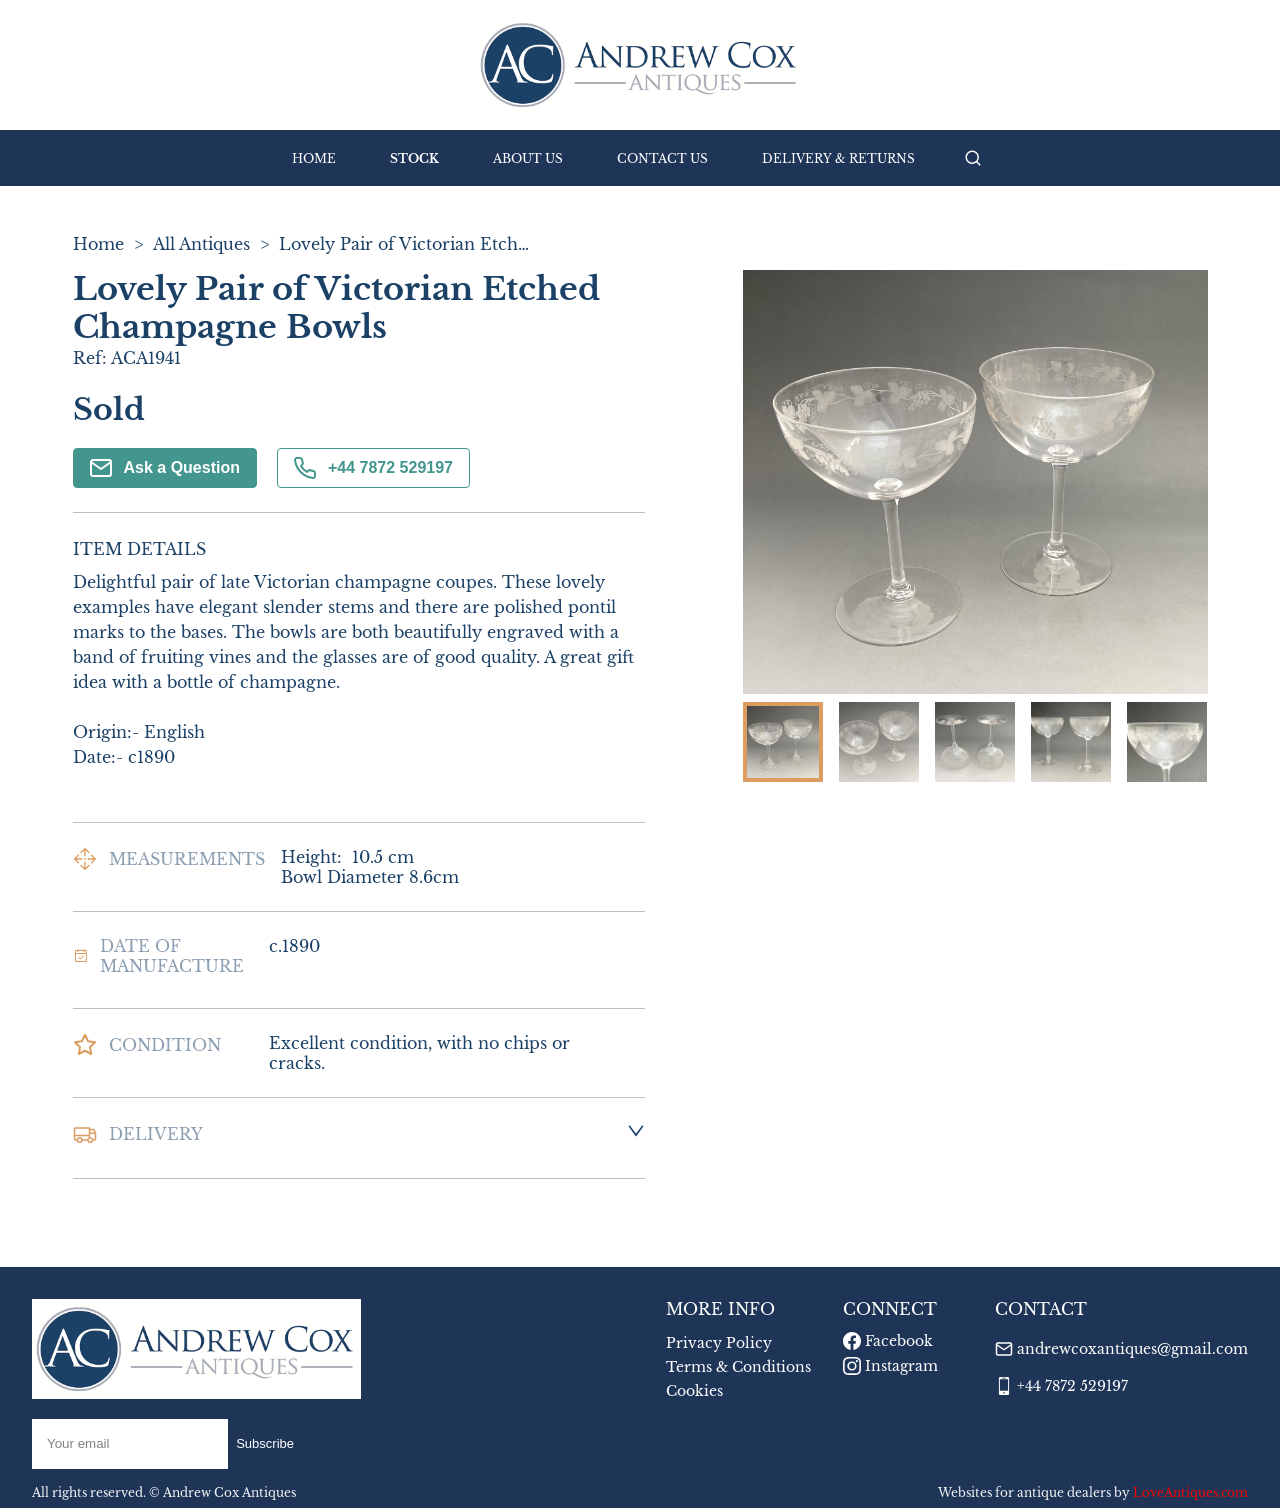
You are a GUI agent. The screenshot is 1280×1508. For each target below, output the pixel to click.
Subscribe (265, 1443)
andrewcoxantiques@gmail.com (1132, 1349)
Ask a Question (165, 468)
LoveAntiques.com (1190, 1492)
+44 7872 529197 (373, 468)
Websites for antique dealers (1024, 1492)
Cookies (694, 1391)
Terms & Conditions (738, 1367)
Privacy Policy (719, 1343)
